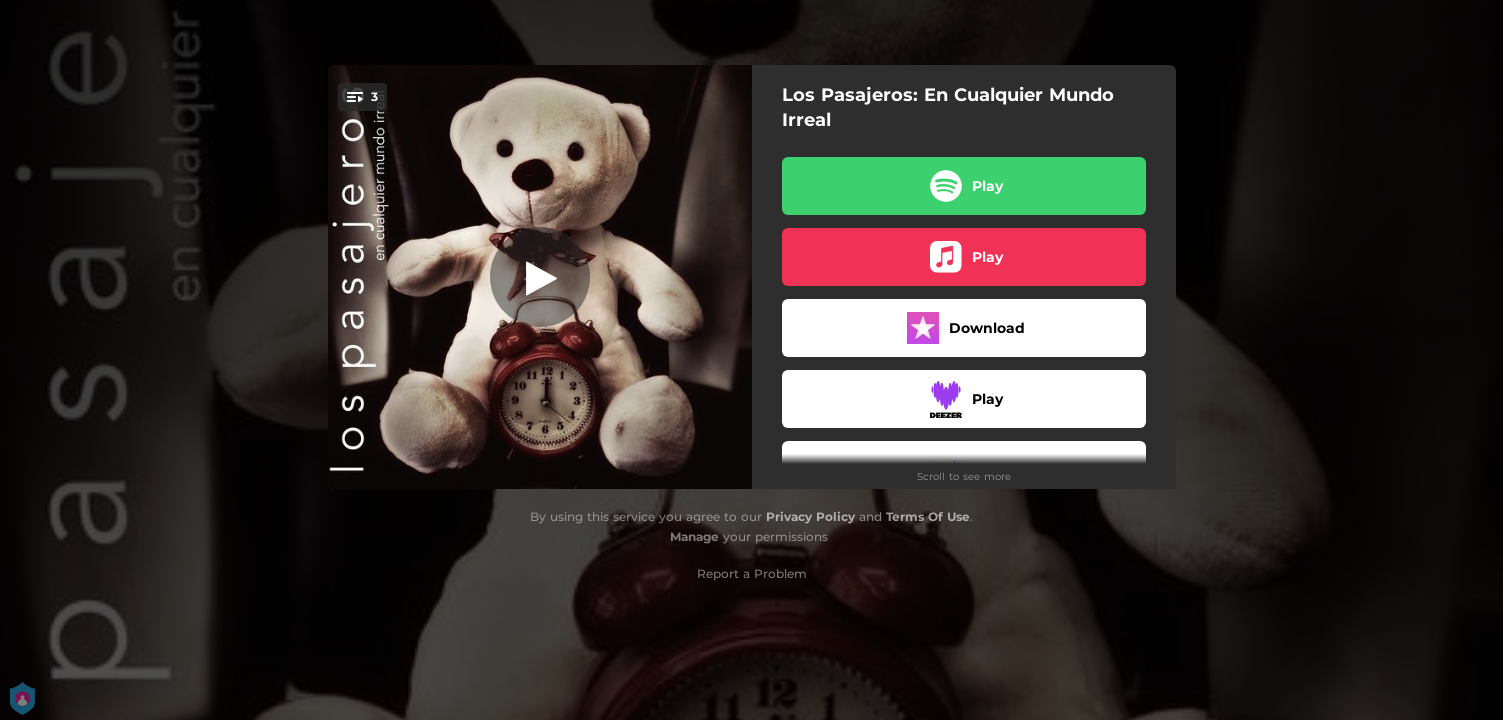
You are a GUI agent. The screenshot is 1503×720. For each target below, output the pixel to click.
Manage (694, 536)
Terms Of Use (928, 516)
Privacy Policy (810, 516)
